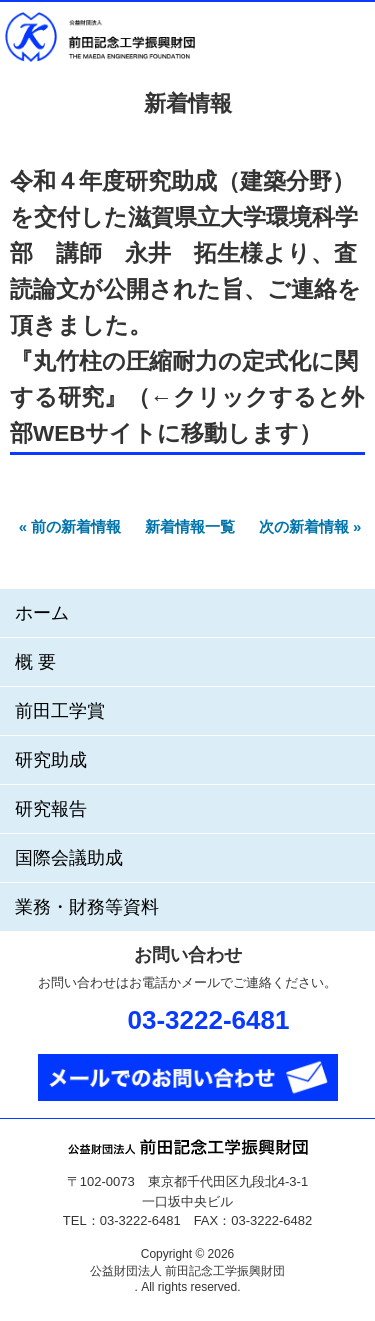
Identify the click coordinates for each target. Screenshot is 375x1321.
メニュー (346, 38)
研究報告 (51, 809)
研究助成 (51, 760)
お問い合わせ (295, 38)
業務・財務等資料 (87, 907)
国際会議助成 (69, 858)
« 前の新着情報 (70, 526)
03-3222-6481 (209, 1020)
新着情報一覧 (190, 526)
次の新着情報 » (310, 526)
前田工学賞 (60, 711)
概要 (38, 662)
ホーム (42, 613)
